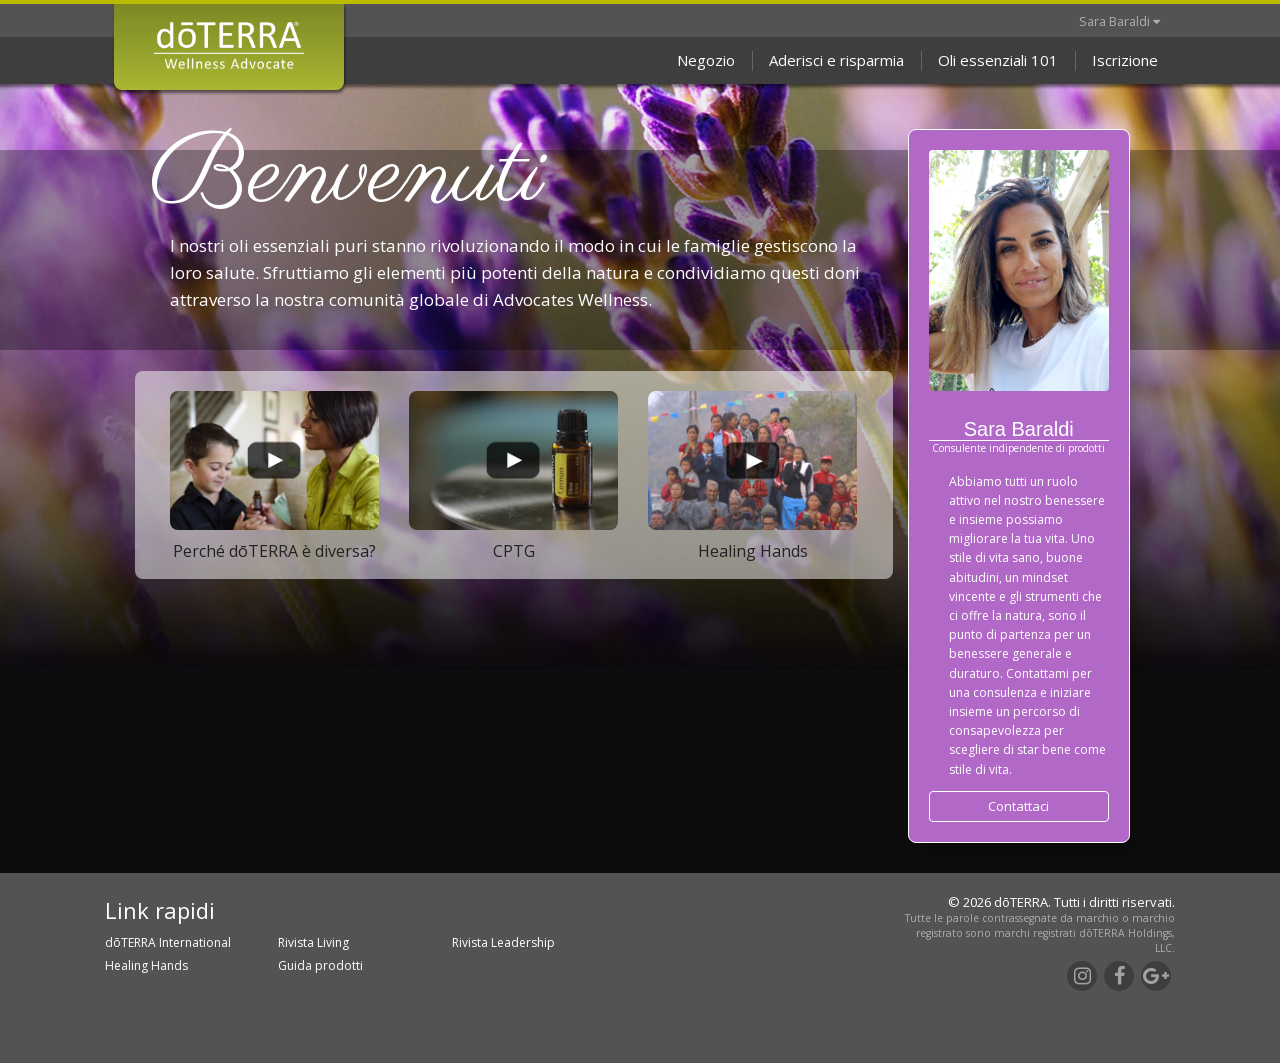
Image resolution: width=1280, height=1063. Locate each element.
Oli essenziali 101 (998, 60)
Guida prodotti (320, 965)
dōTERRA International (168, 942)
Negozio (706, 60)
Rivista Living (313, 942)
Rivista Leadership (503, 942)
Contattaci (1018, 806)
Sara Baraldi (1119, 21)
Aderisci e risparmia (836, 60)
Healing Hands (146, 965)
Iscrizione (1125, 60)
